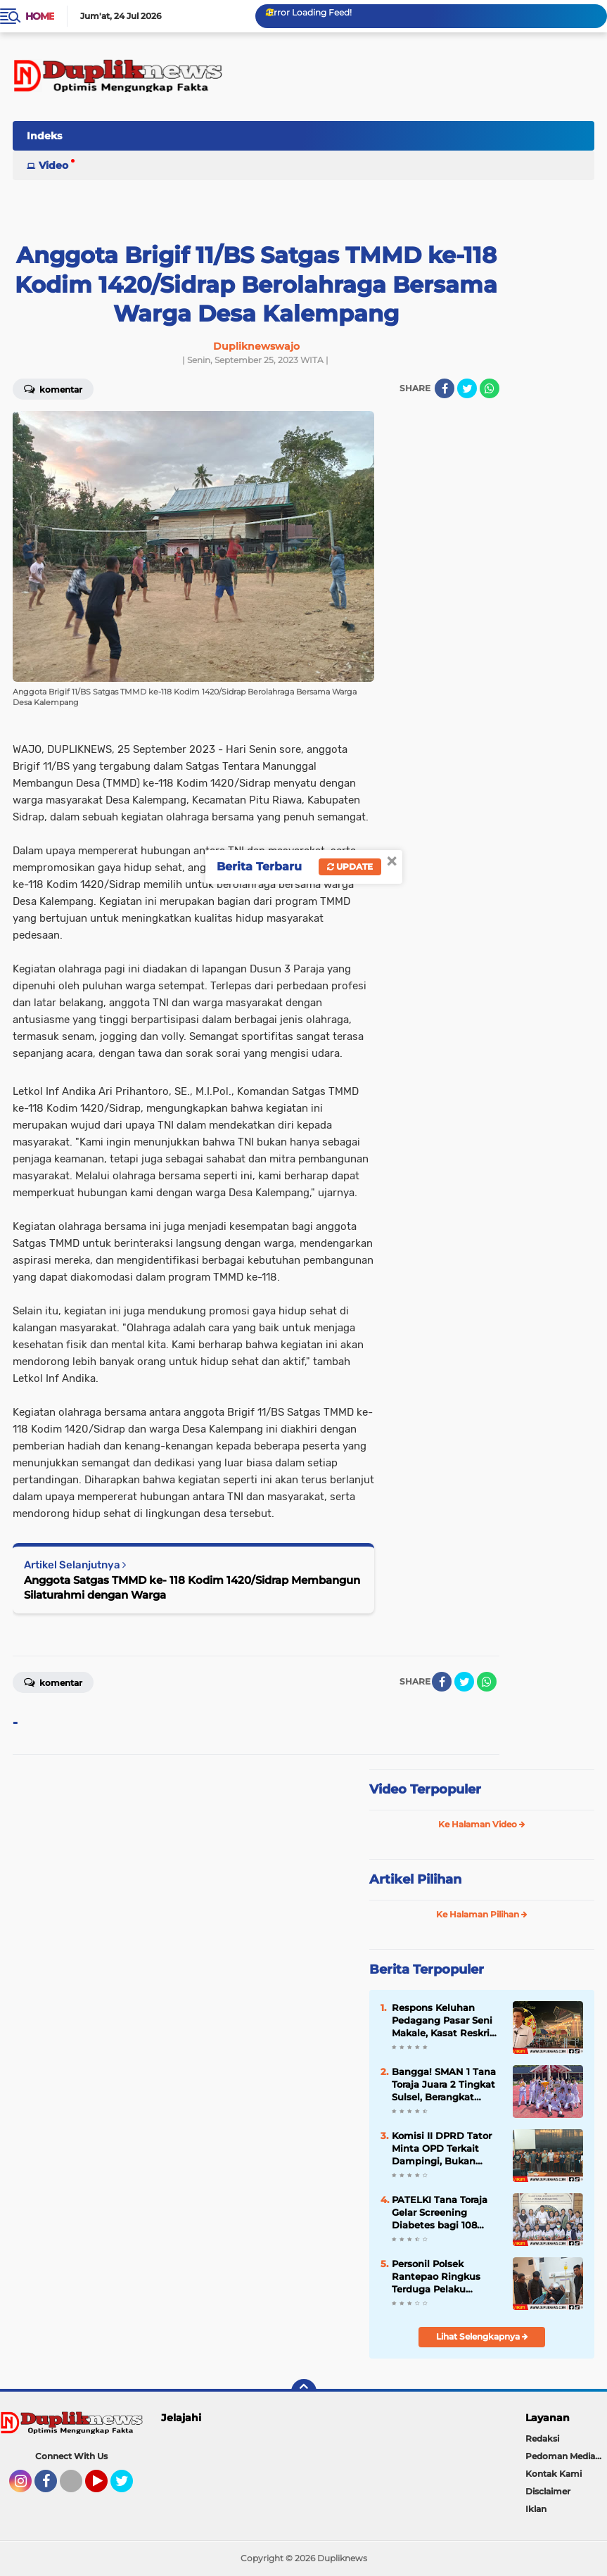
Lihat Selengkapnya (482, 2336)
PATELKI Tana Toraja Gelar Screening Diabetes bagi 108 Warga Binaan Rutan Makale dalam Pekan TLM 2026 (442, 2213)
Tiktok (75, 2487)
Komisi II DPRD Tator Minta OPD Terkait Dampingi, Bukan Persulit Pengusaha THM (442, 2149)
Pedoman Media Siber (566, 2456)
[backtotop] (304, 2391)
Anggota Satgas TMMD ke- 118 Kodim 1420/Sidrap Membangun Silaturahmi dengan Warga (192, 1587)
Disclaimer (547, 2491)
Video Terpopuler (425, 1789)
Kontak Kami (553, 2473)
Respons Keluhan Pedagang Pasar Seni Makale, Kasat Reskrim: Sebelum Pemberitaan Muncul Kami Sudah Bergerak (446, 2021)
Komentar (53, 1682)
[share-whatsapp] (489, 388)
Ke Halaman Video (481, 1824)
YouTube (106, 2487)
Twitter (128, 2487)
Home (39, 16)
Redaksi (542, 2438)
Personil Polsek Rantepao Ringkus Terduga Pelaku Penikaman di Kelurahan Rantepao (440, 2277)
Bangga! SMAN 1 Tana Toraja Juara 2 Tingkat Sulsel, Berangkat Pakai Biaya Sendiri (444, 2085)
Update (350, 866)
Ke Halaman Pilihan (482, 1914)
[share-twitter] (467, 388)
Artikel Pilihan (415, 1879)
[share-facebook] (444, 388)
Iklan (536, 2509)
